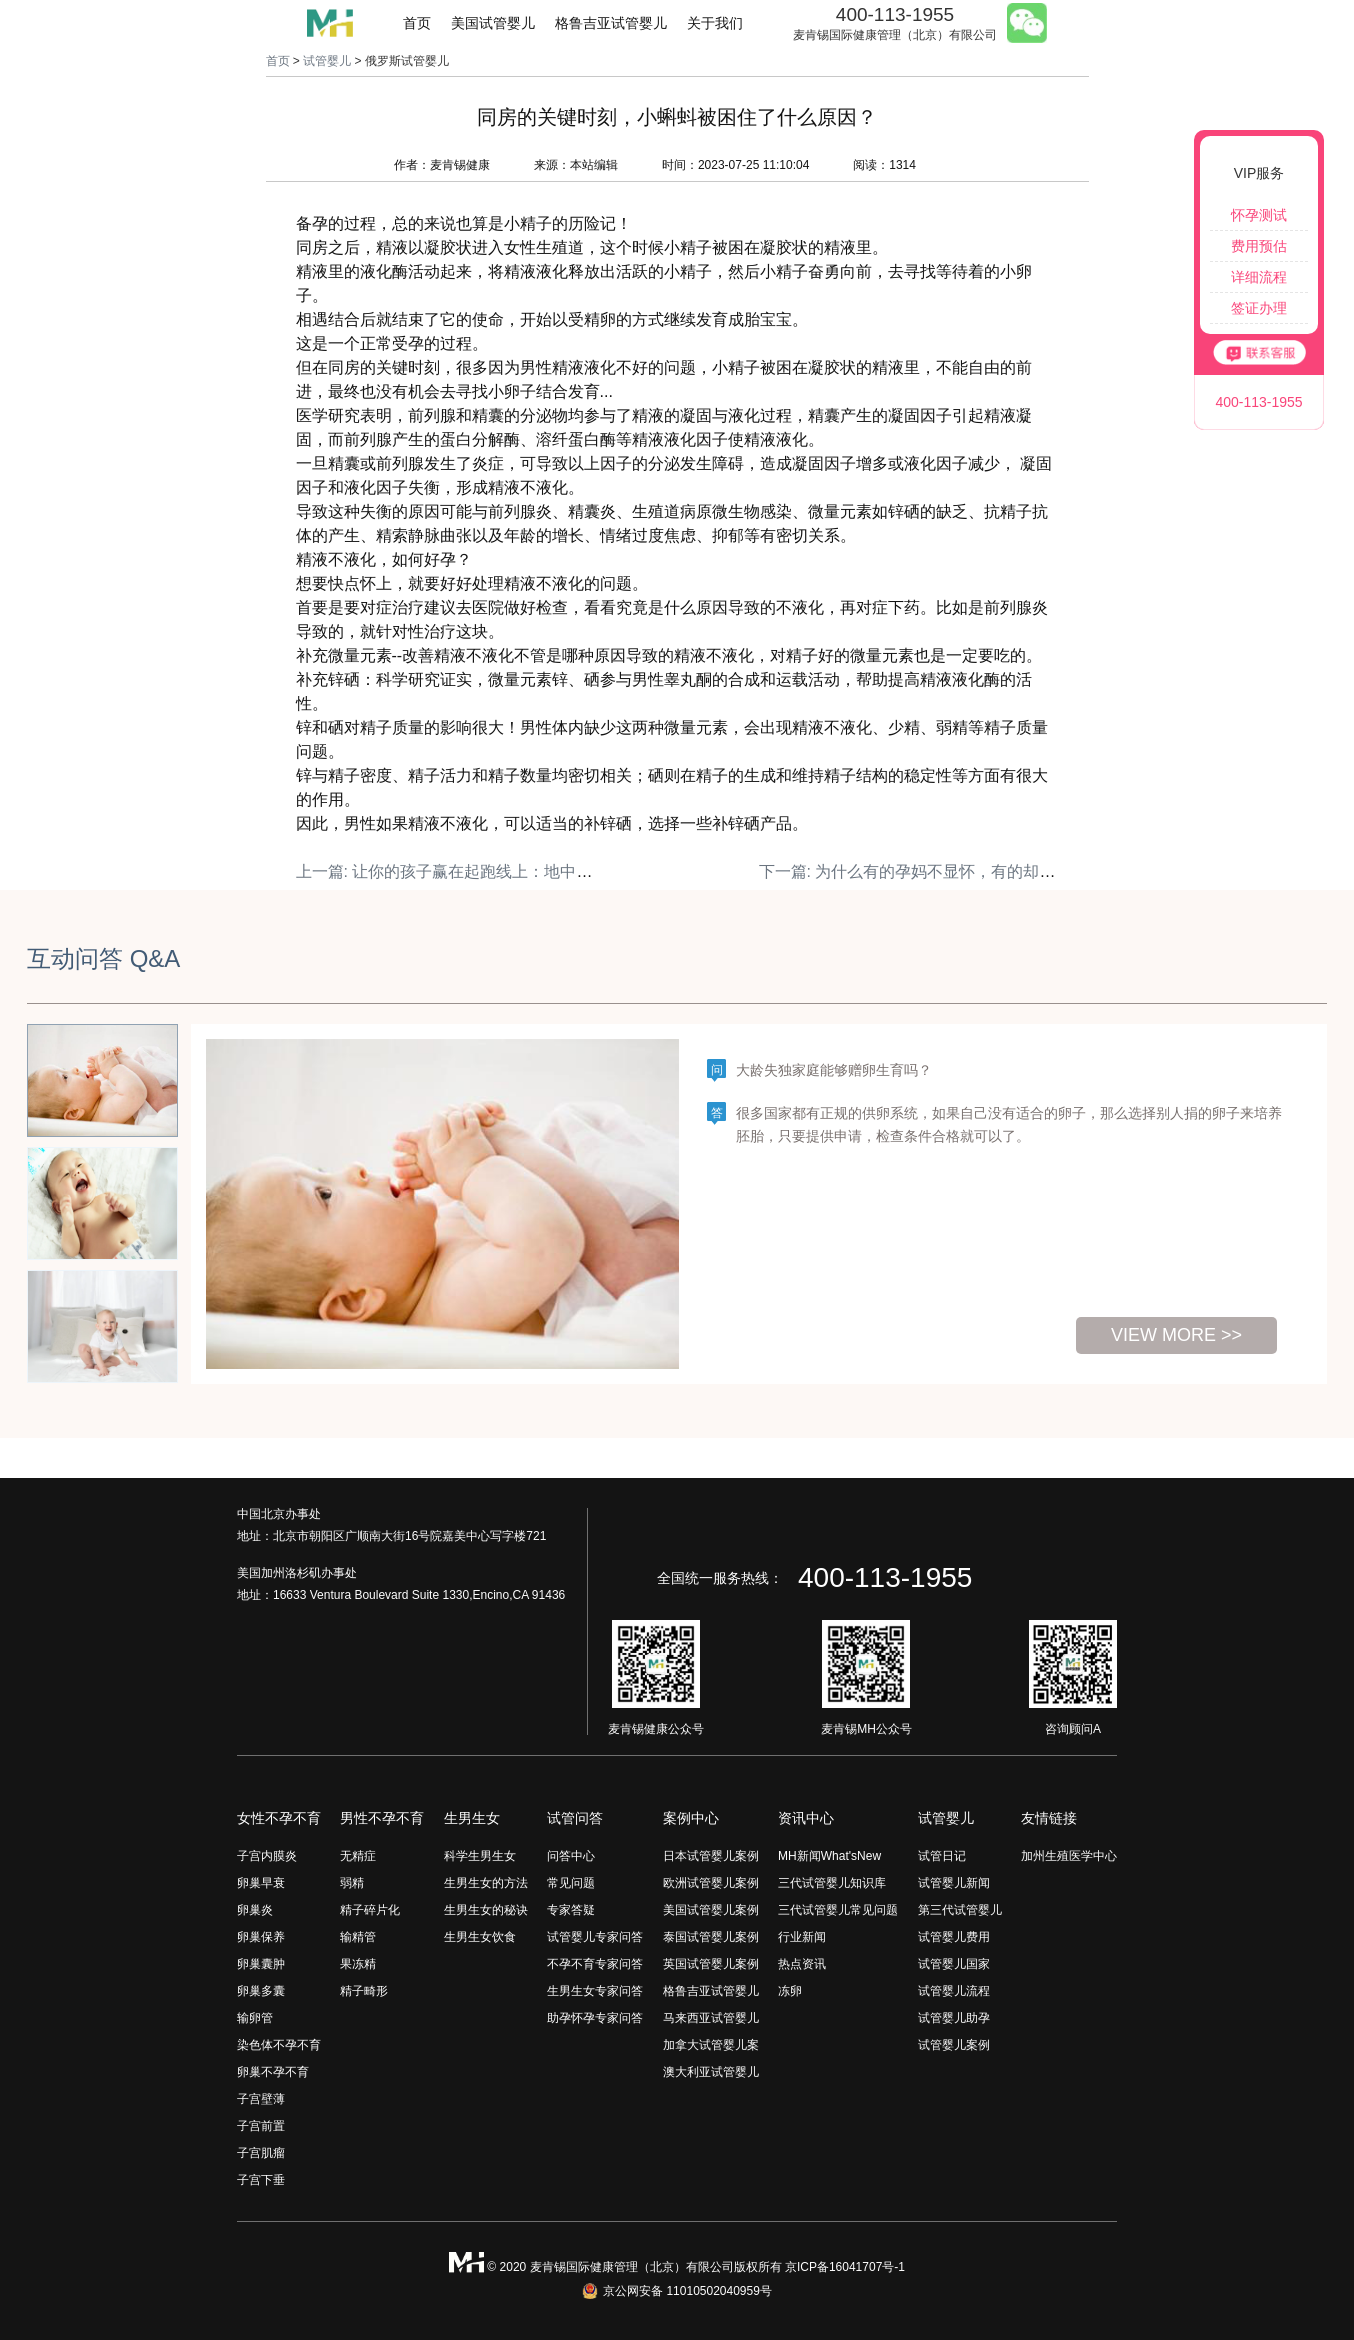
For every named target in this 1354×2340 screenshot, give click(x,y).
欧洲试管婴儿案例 (711, 1883)
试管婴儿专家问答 (595, 1937)
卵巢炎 (255, 1910)
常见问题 (571, 1883)
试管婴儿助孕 (954, 2018)
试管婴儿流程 (954, 1991)
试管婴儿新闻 (954, 1883)
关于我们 (715, 23)
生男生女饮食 (480, 1937)
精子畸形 (364, 1991)
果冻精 (358, 1964)
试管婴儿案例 (954, 2045)
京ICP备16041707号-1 (845, 2267)
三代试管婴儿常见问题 (838, 1910)
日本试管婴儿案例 (711, 1856)
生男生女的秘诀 (486, 1910)
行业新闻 (802, 1937)
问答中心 (571, 1856)
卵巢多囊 (261, 1991)
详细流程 (1259, 277)
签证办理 (1259, 308)
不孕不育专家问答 (595, 1964)
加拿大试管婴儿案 (711, 2045)
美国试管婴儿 (493, 23)
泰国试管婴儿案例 (711, 1937)
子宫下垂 (261, 2180)
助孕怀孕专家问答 (595, 2018)
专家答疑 (571, 1910)
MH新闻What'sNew (829, 1856)
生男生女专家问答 (595, 1991)
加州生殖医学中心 (1069, 1856)
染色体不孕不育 (279, 2045)
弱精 (352, 1883)
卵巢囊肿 (261, 1964)
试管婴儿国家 (954, 1964)
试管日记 (942, 1856)
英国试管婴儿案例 (711, 1964)
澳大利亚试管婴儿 (711, 2072)
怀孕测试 (1259, 215)
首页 (417, 23)
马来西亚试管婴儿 (711, 2018)
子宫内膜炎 (267, 1856)
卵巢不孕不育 (273, 2072)
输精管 (358, 1937)
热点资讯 (802, 1964)
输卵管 (255, 2018)
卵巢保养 (261, 1937)
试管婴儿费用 (954, 1937)
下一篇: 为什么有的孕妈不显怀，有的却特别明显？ (939, 871)
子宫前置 (261, 2126)
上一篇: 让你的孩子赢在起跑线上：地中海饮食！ (468, 871)
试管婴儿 (327, 61)
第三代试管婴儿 (960, 1910)
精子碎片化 (370, 1910)
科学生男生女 (480, 1856)
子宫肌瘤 (261, 2153)
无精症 (358, 1856)
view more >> (1176, 1335)
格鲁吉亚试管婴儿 (611, 23)
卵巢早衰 (261, 1883)
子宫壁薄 (261, 2099)
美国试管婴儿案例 (711, 1910)
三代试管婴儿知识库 (832, 1883)
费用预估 (1259, 246)
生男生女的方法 (486, 1883)
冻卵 (790, 1991)
